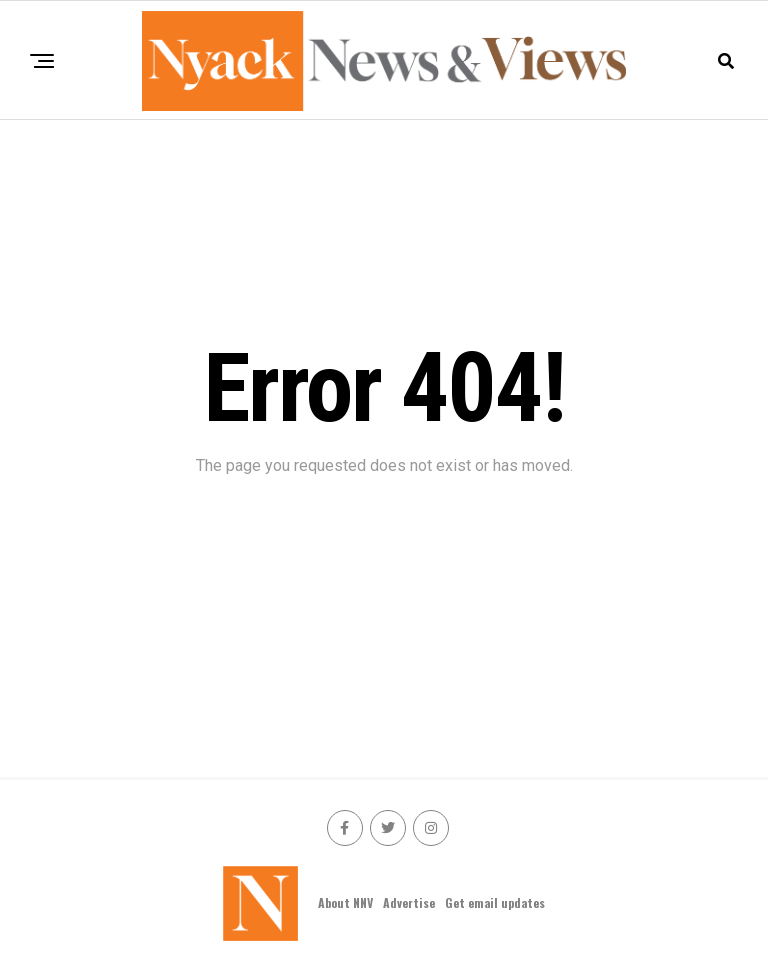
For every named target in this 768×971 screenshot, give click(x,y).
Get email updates (495, 902)
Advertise (409, 902)
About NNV (345, 902)
